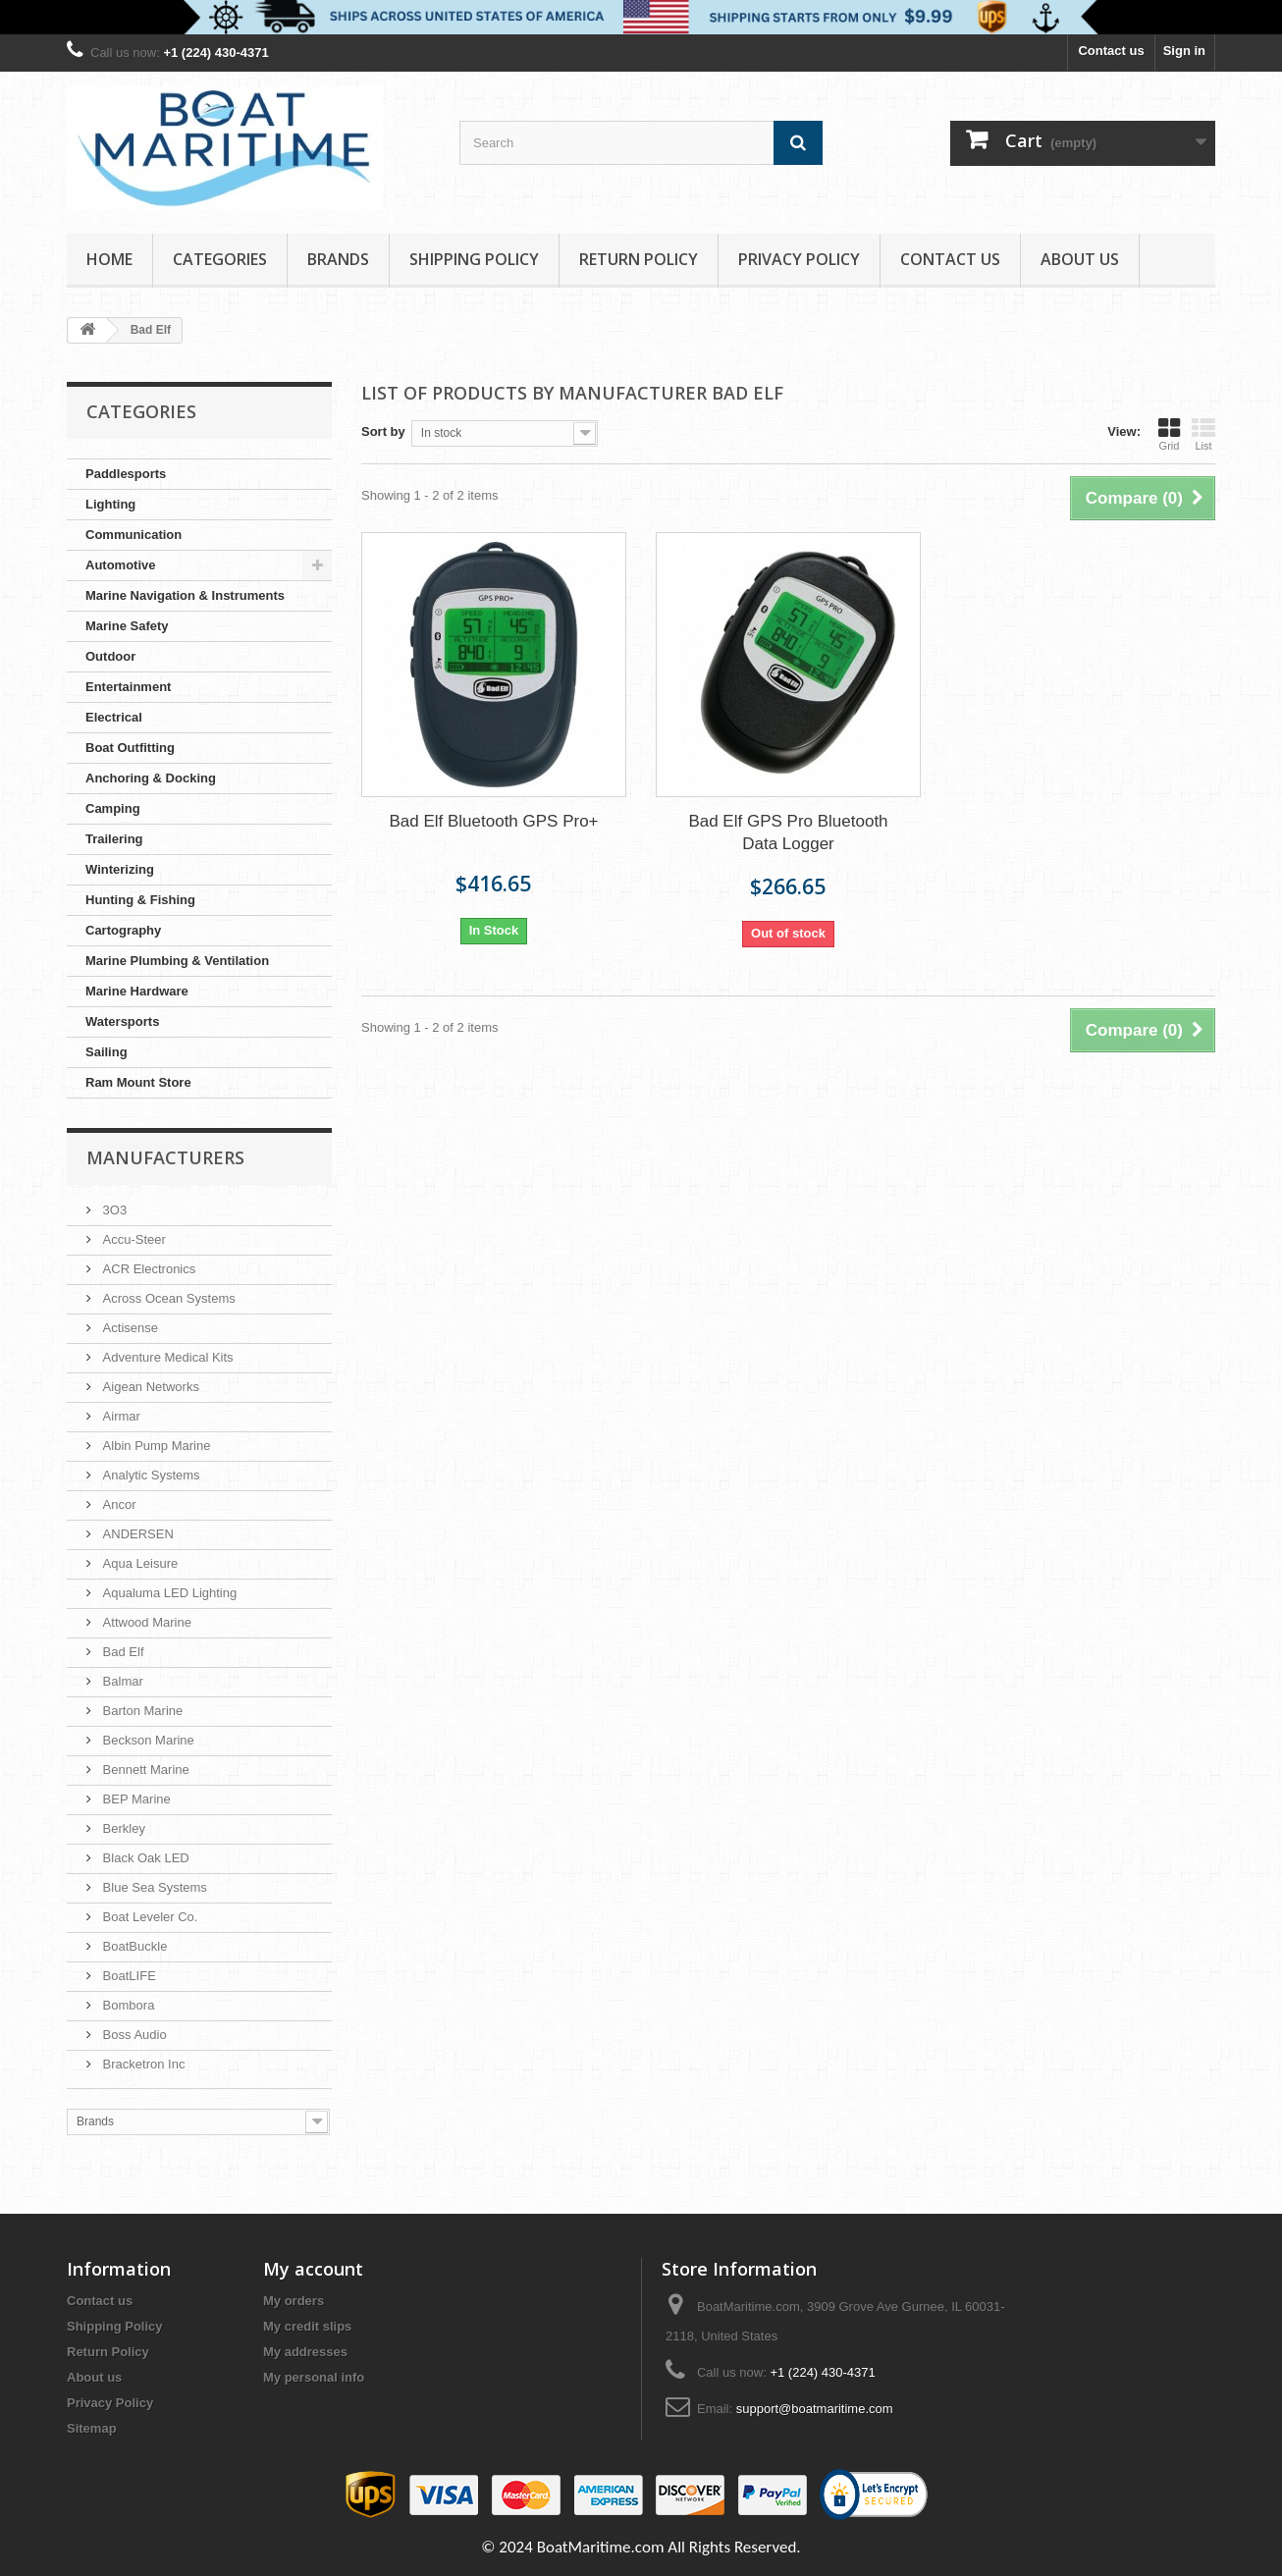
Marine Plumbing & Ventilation (177, 960)
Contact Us (950, 259)
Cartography (123, 930)
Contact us (1111, 50)
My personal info (313, 2377)
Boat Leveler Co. (148, 1916)
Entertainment (128, 686)
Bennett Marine (144, 1769)
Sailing (106, 1052)
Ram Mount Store (138, 1082)
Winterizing (119, 869)
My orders (293, 2300)
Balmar (121, 1681)
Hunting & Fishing (140, 899)
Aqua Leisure (138, 1563)
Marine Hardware (136, 991)
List (1203, 434)
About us (1080, 259)
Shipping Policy (474, 259)
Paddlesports (125, 473)
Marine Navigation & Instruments (185, 595)
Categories (220, 259)
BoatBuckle (133, 1946)
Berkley (122, 1828)
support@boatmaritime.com (814, 2408)
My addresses (305, 2351)
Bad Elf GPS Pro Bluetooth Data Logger (787, 832)
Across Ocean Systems (167, 1298)
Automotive (120, 565)
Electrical (113, 717)
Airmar (119, 1416)
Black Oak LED (144, 1858)
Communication (133, 534)
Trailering (114, 839)
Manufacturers (165, 1157)
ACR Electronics (147, 1268)
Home (109, 259)
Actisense (128, 1327)
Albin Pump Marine (154, 1445)
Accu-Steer (132, 1239)
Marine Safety (127, 625)
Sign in (1184, 50)
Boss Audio (133, 2034)
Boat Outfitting (130, 747)
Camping (112, 808)
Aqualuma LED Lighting (168, 1592)
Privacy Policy (799, 259)
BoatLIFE (127, 1975)
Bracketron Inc (142, 2064)
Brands (338, 259)
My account (313, 2269)
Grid (1169, 434)
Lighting (110, 504)
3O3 (113, 1210)
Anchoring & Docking (150, 778)
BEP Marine (135, 1799)
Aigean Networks (149, 1386)
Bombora (126, 2005)
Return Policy (638, 259)
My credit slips (307, 2326)
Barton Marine (141, 1710)
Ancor (117, 1504)
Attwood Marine (145, 1622)
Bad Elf (121, 1651)
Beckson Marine (146, 1740)
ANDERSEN (136, 1534)
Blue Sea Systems (153, 1887)
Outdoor (110, 656)
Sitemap (92, 2428)
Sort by (383, 431)
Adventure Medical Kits (166, 1357)
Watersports (122, 1021)
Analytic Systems (149, 1475)
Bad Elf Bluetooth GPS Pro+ (493, 821)
